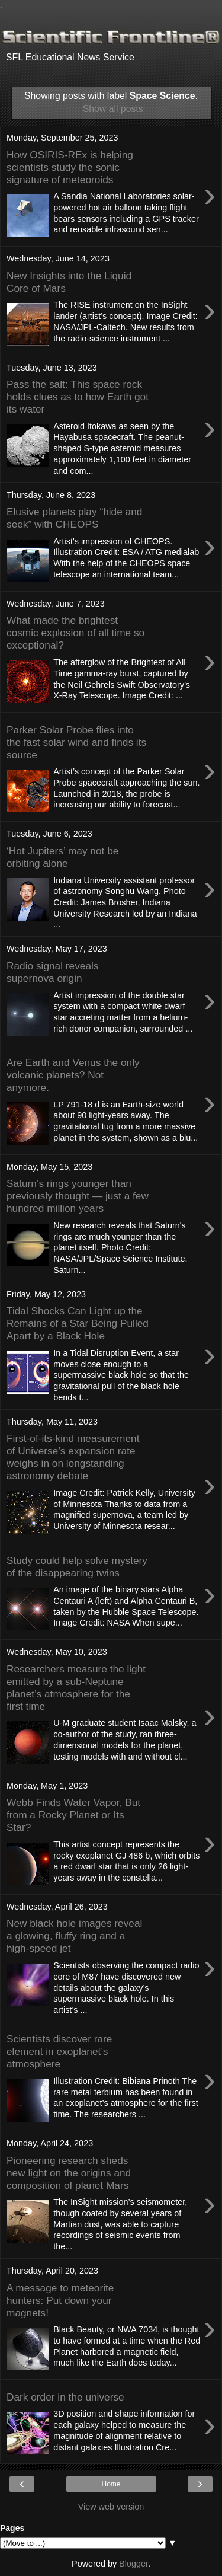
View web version (111, 2506)
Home (110, 2484)
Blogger (133, 2563)
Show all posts (113, 109)
